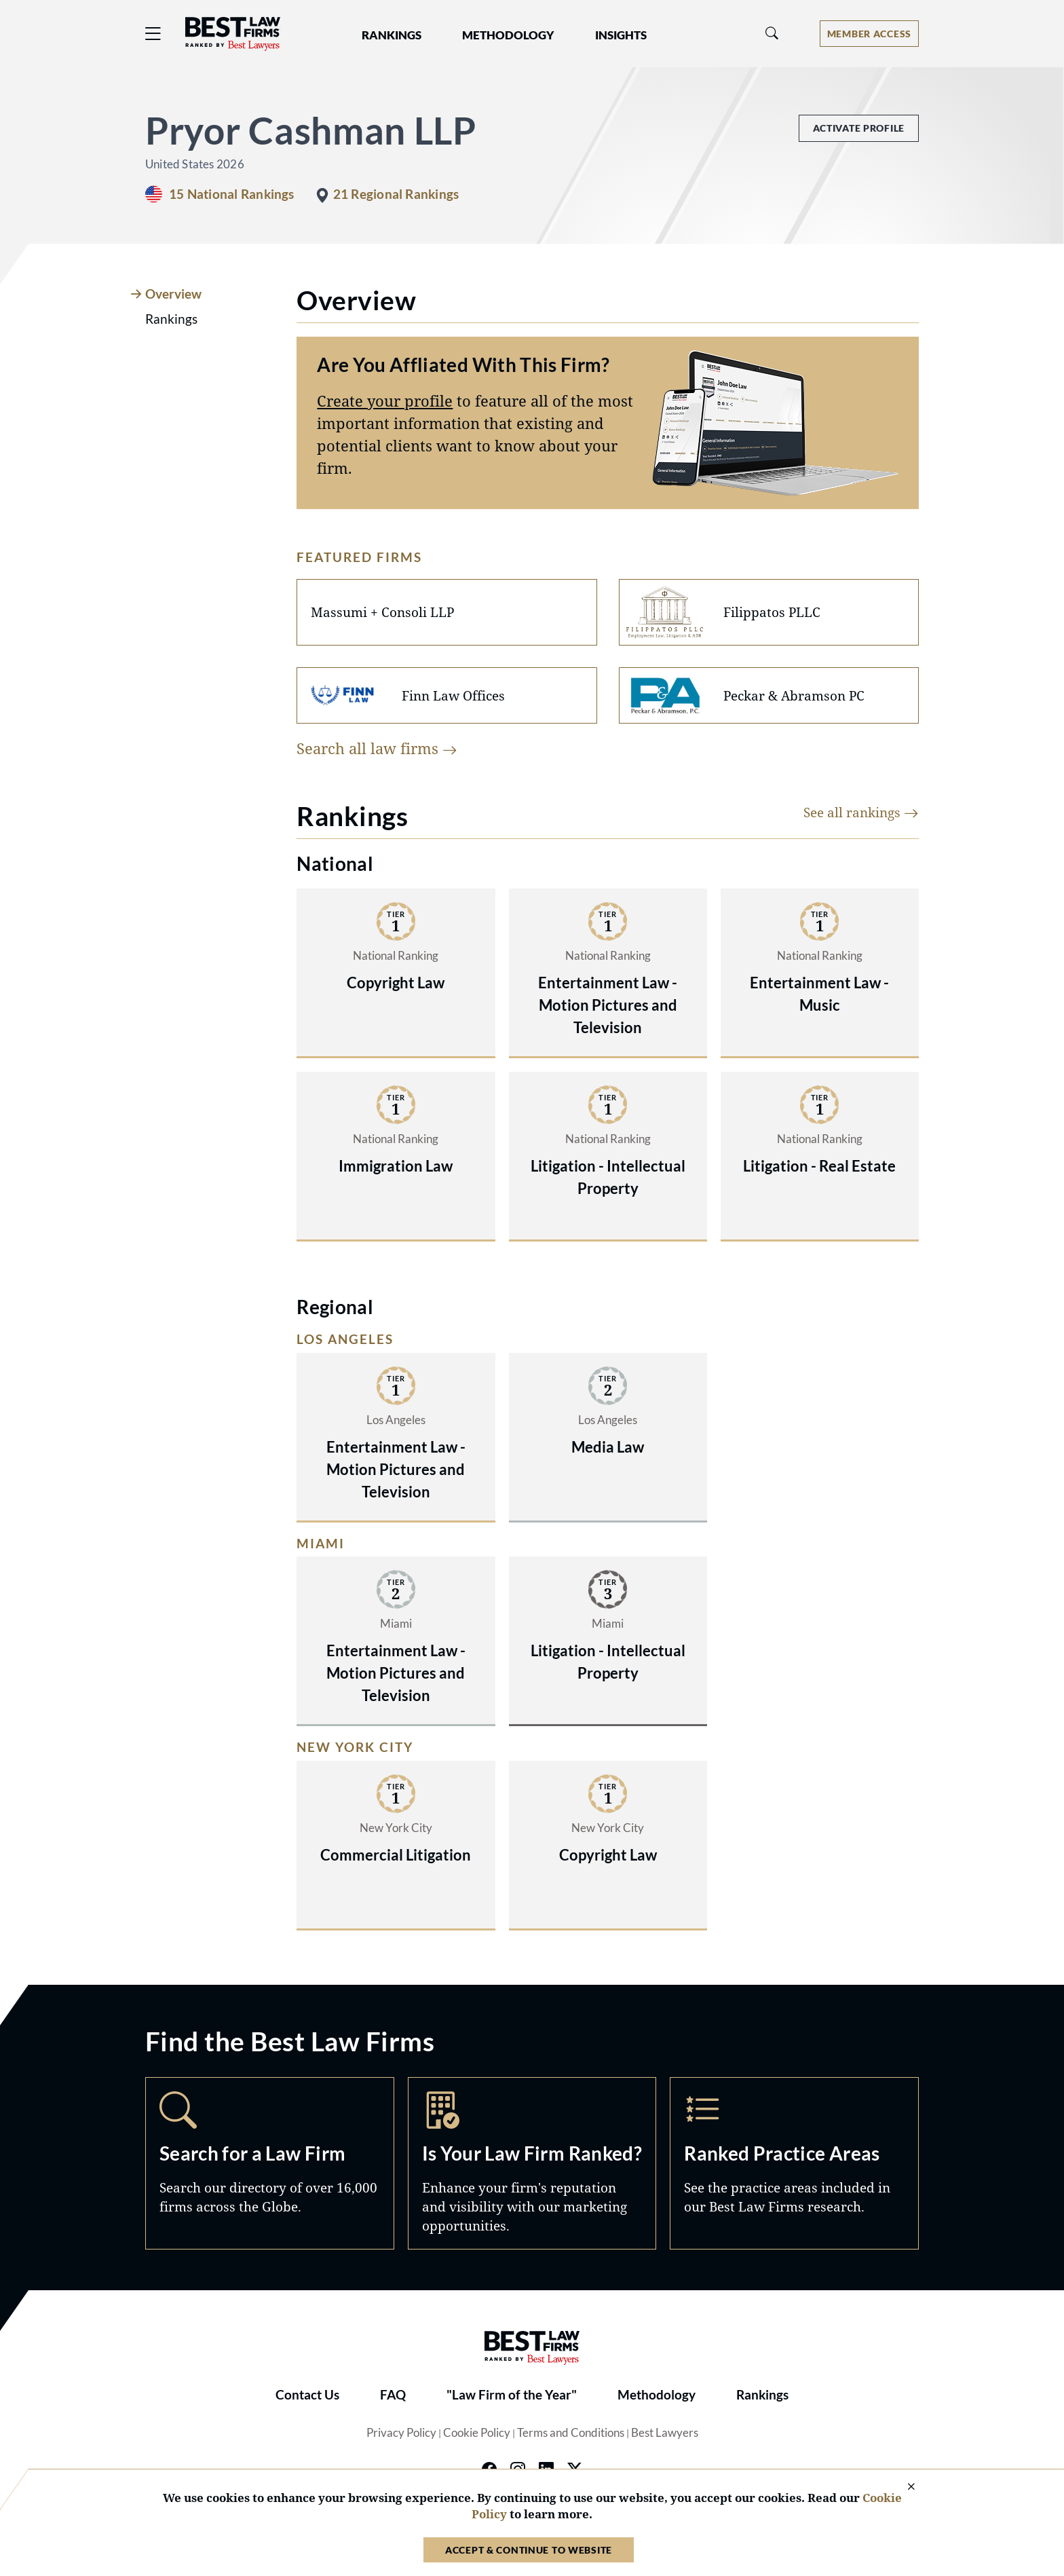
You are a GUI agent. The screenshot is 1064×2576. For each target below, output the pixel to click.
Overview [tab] (173, 293)
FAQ (393, 2394)
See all (861, 812)
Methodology (657, 2394)
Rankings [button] (391, 35)
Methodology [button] (508, 35)
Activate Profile (859, 128)
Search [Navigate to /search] (270, 2163)
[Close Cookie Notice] (902, 2487)
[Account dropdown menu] (869, 33)
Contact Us (307, 2394)
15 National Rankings (231, 194)
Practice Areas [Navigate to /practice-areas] (794, 2163)
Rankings (762, 2394)
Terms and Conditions (570, 2433)
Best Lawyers (664, 2433)
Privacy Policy (401, 2433)
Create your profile (385, 400)
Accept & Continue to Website (528, 2550)
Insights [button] (621, 35)
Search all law (377, 748)
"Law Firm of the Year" (511, 2394)
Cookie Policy (476, 2433)
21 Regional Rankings (396, 194)
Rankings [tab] (171, 319)
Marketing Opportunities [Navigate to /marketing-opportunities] (532, 2163)
